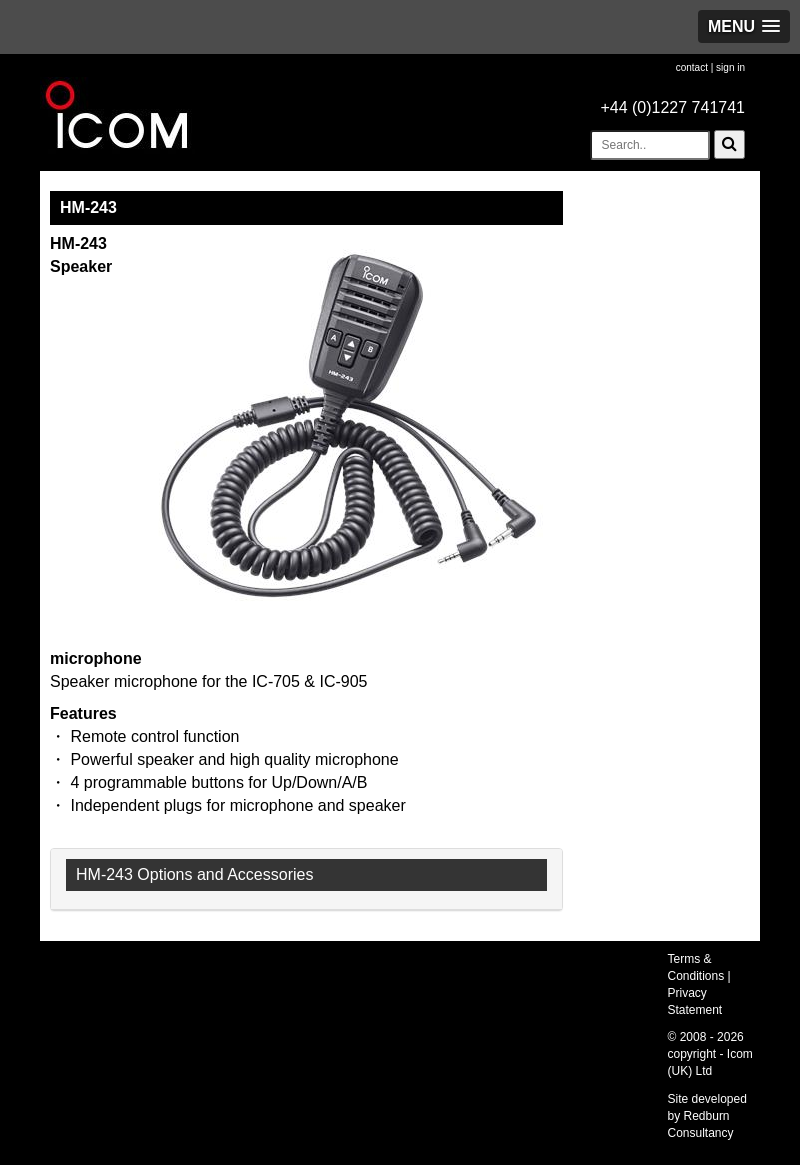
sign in (730, 67)
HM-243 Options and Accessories (194, 874)
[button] (744, 26)
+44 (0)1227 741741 (672, 107)
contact (692, 67)
